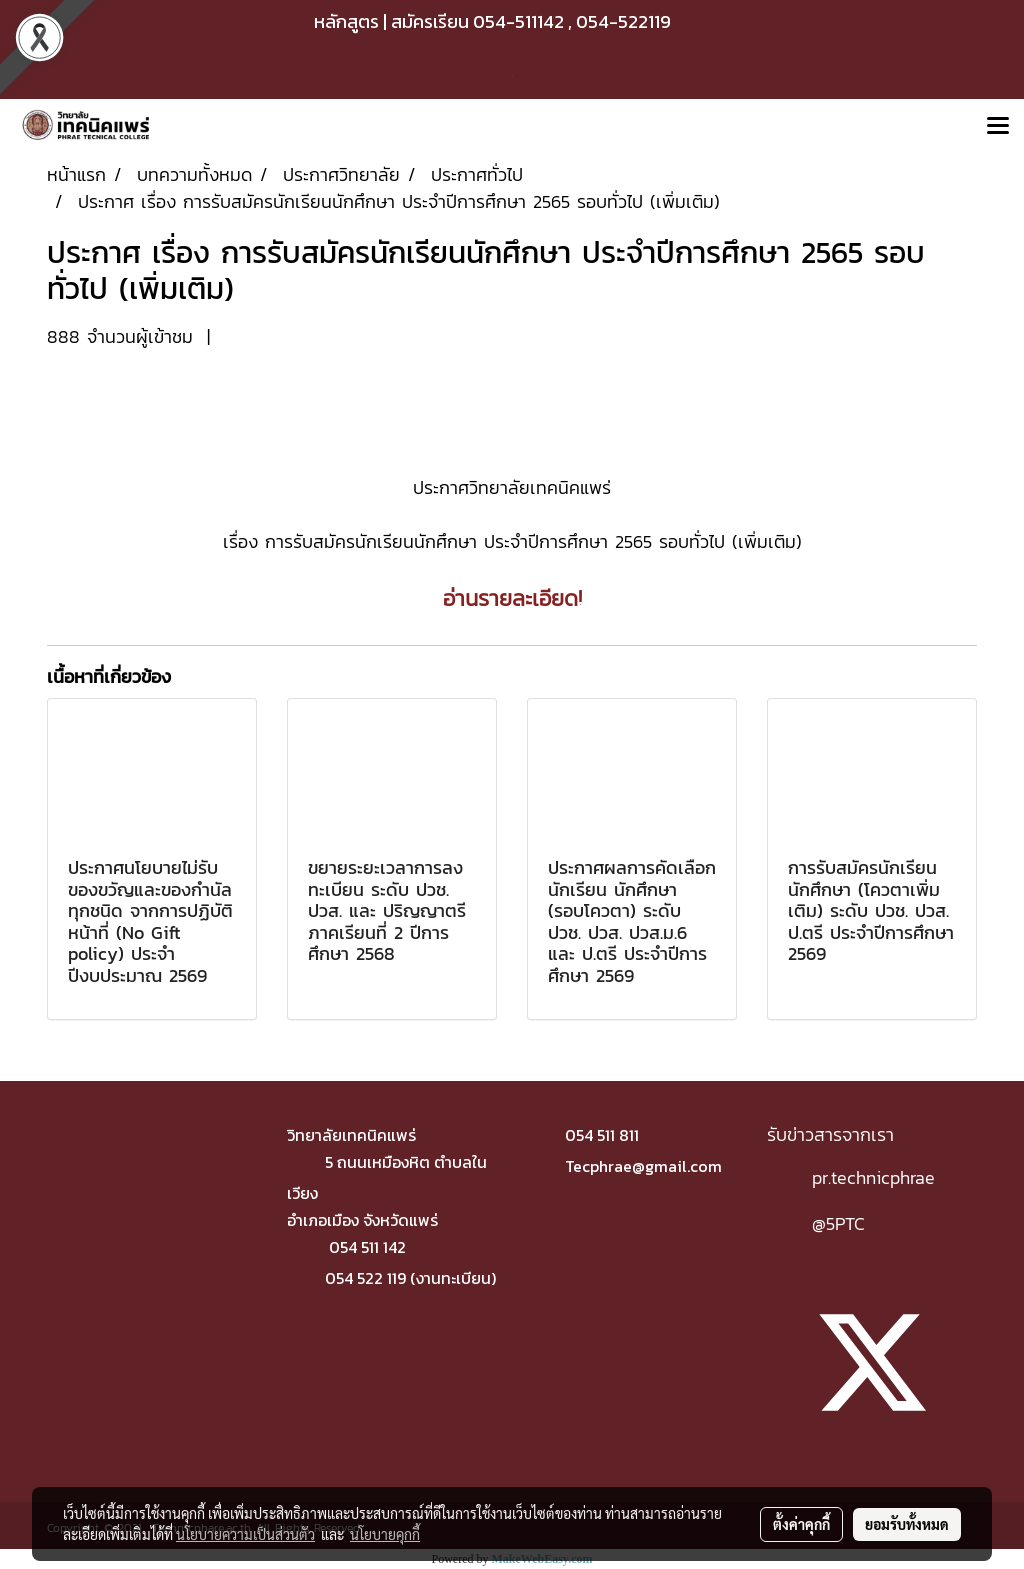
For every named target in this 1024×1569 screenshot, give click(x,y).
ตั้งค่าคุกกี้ (801, 1524)
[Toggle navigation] (998, 127)
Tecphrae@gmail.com (643, 1166)
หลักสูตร (346, 21)
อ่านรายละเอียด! (512, 598)
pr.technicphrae (873, 1177)
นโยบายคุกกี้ (385, 1534)
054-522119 (623, 21)
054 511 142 (367, 1247)
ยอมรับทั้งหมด (907, 1524)
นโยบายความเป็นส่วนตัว (245, 1534)
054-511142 (518, 21)
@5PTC (838, 1223)
